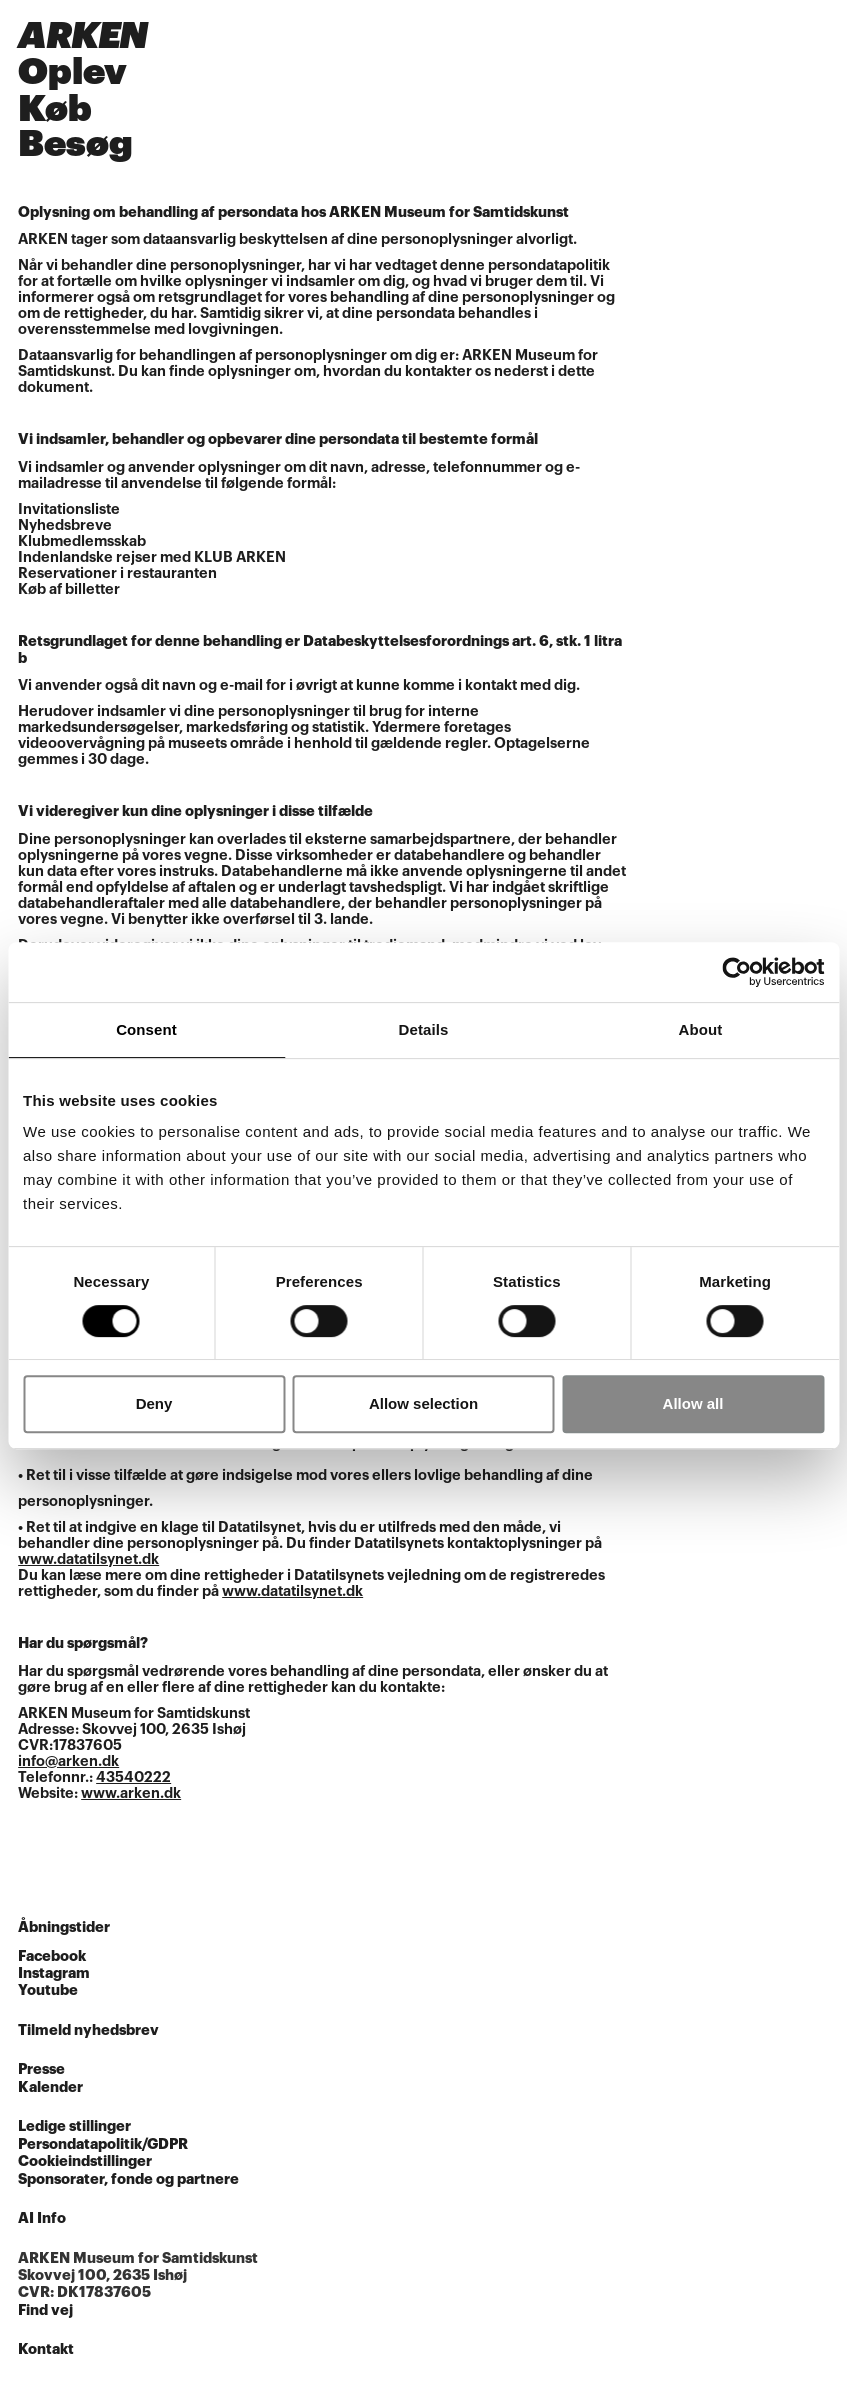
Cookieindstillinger (85, 2161)
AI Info (42, 2218)
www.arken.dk (131, 1793)
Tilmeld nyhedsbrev (88, 2030)
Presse (41, 2069)
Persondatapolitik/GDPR (103, 2144)
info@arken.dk (68, 1761)
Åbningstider (64, 1927)
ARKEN (82, 36)
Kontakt (46, 2349)
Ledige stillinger (74, 2126)
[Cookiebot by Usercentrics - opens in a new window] (736, 972)
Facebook (52, 1956)
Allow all (693, 1403)
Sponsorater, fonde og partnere (128, 2179)
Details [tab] (424, 1029)
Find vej (45, 2310)
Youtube (48, 1990)
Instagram (54, 1973)
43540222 (133, 1777)
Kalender (50, 2087)
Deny (154, 1403)
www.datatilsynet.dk (88, 1559)
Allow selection (423, 1403)
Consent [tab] (146, 1029)
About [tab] (701, 1029)
